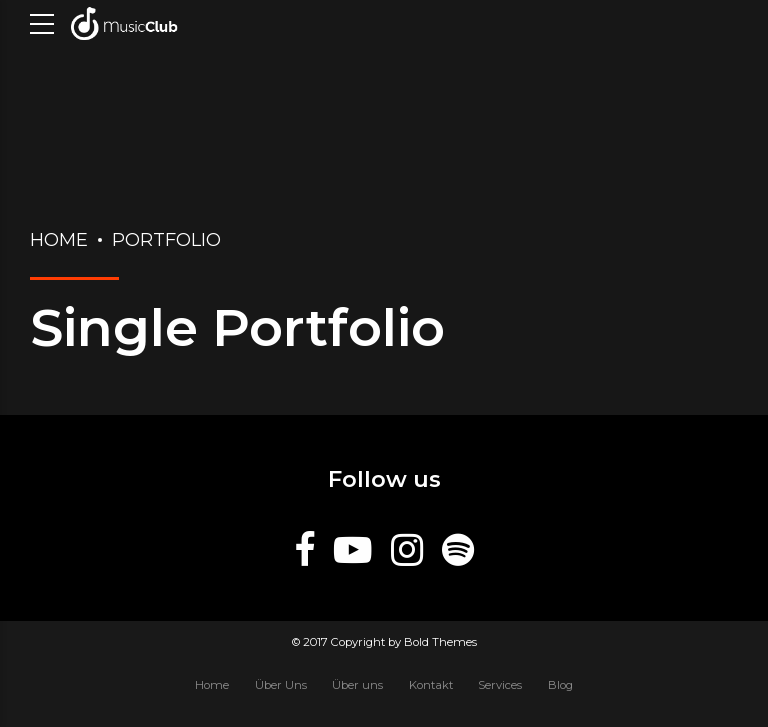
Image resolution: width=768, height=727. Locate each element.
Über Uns (281, 685)
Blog (560, 685)
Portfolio (166, 240)
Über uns (357, 685)
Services (500, 685)
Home (59, 240)
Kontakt (431, 685)
